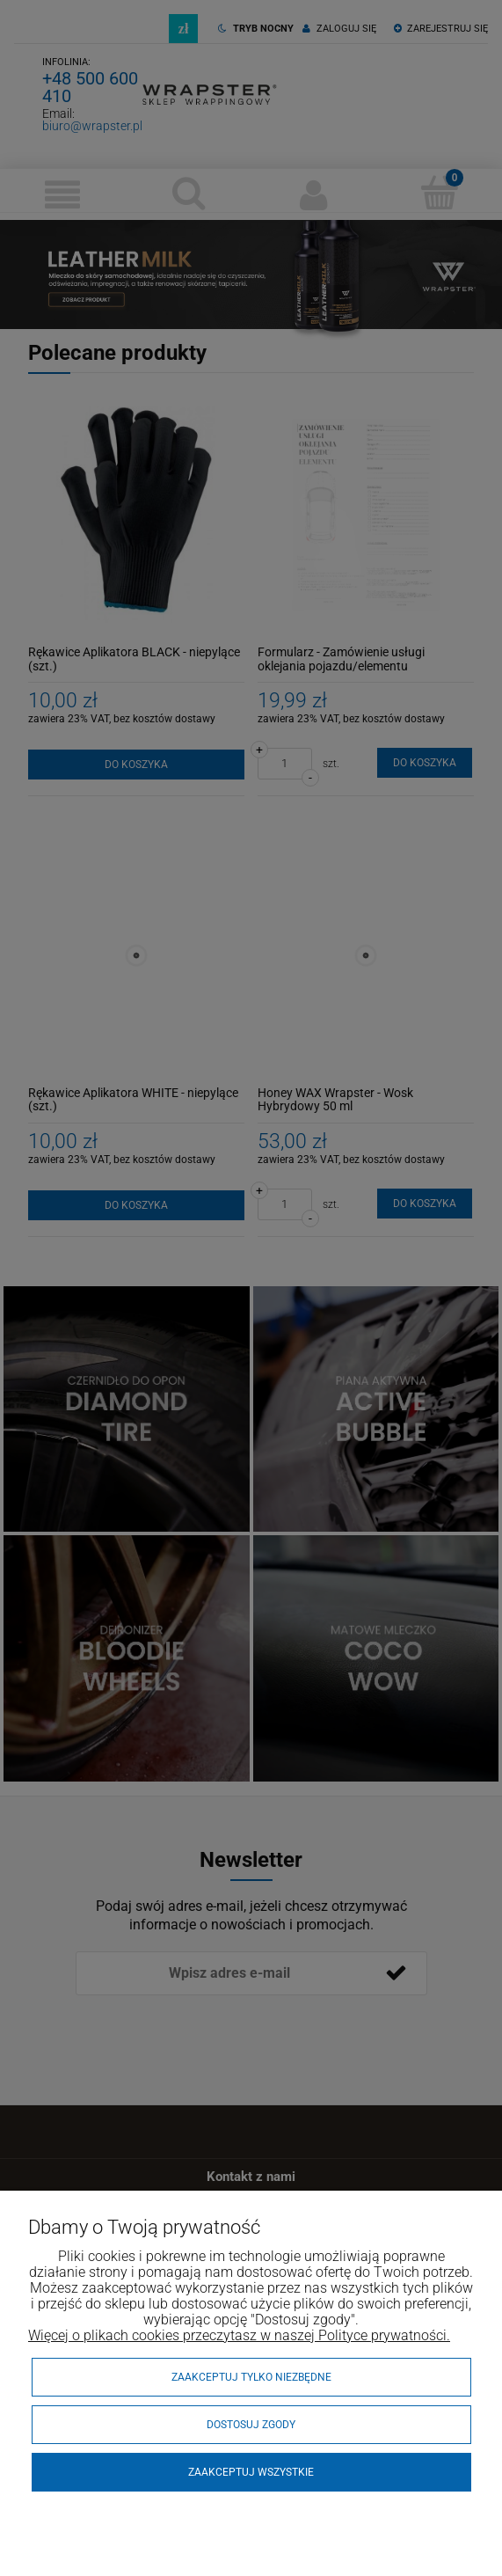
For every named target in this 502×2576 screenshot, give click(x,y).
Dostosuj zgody (251, 2425)
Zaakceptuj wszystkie (251, 2472)
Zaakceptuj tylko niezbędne (251, 2377)
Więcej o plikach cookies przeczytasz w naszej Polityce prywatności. (239, 2335)
